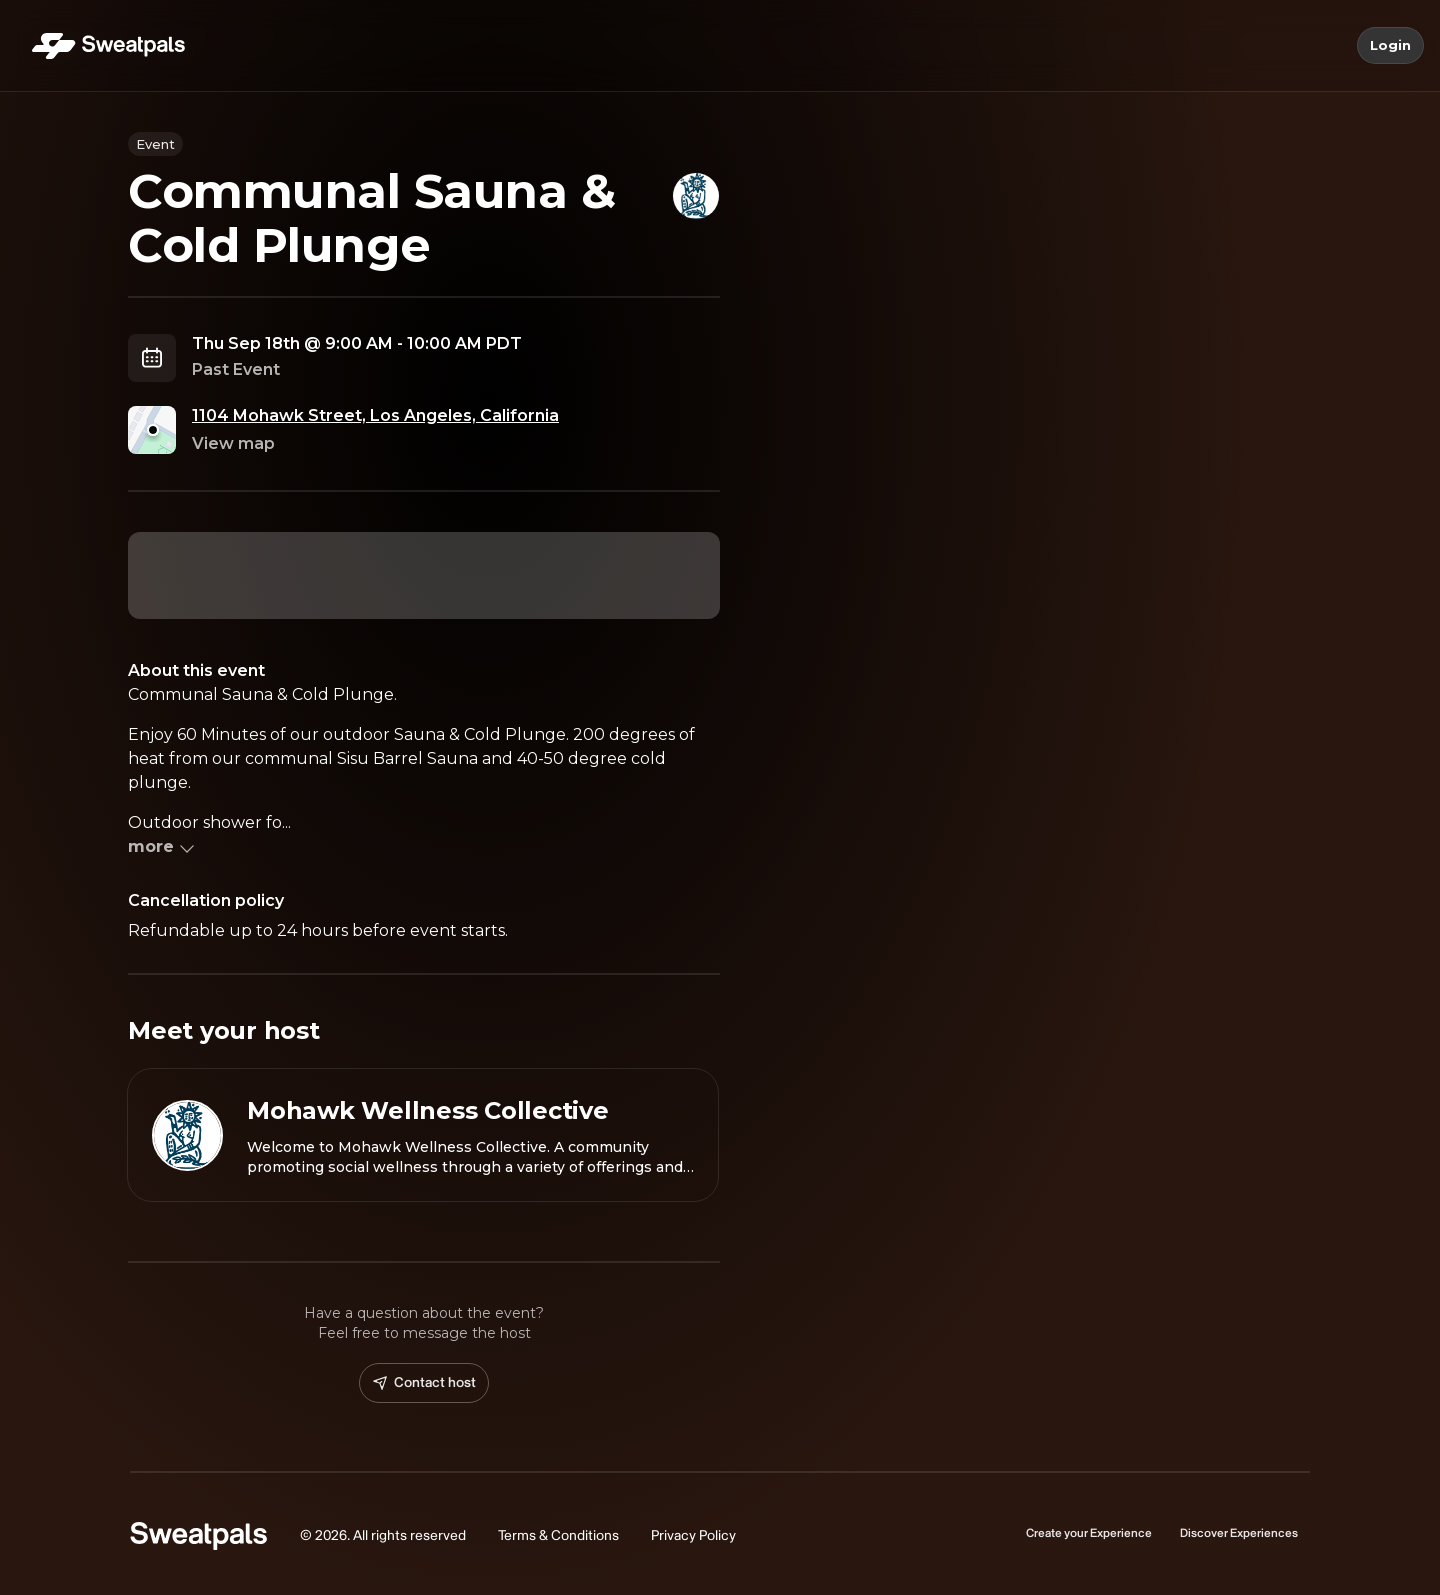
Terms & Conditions (558, 1535)
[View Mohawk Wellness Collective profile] (423, 1135)
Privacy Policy (693, 1535)
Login (1390, 46)
